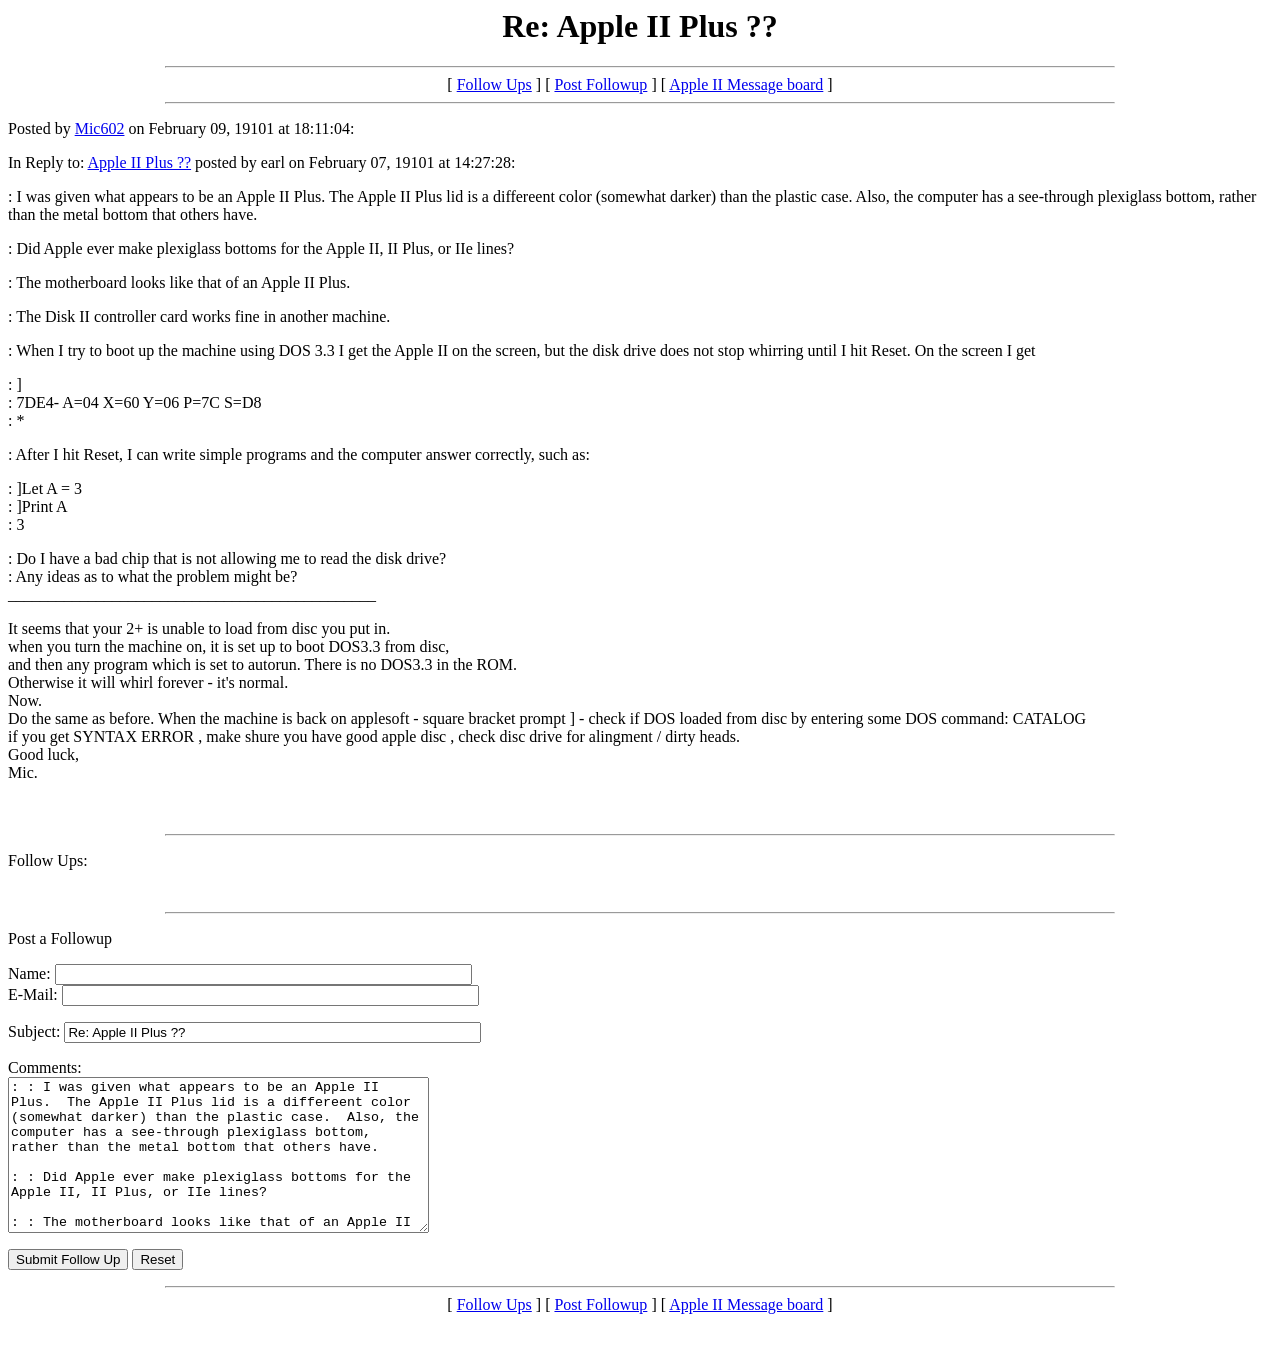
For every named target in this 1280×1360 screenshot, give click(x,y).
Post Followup (600, 84)
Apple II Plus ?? (140, 162)
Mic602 (100, 128)
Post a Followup (60, 938)
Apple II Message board (746, 84)
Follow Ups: (48, 860)
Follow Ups (494, 84)
